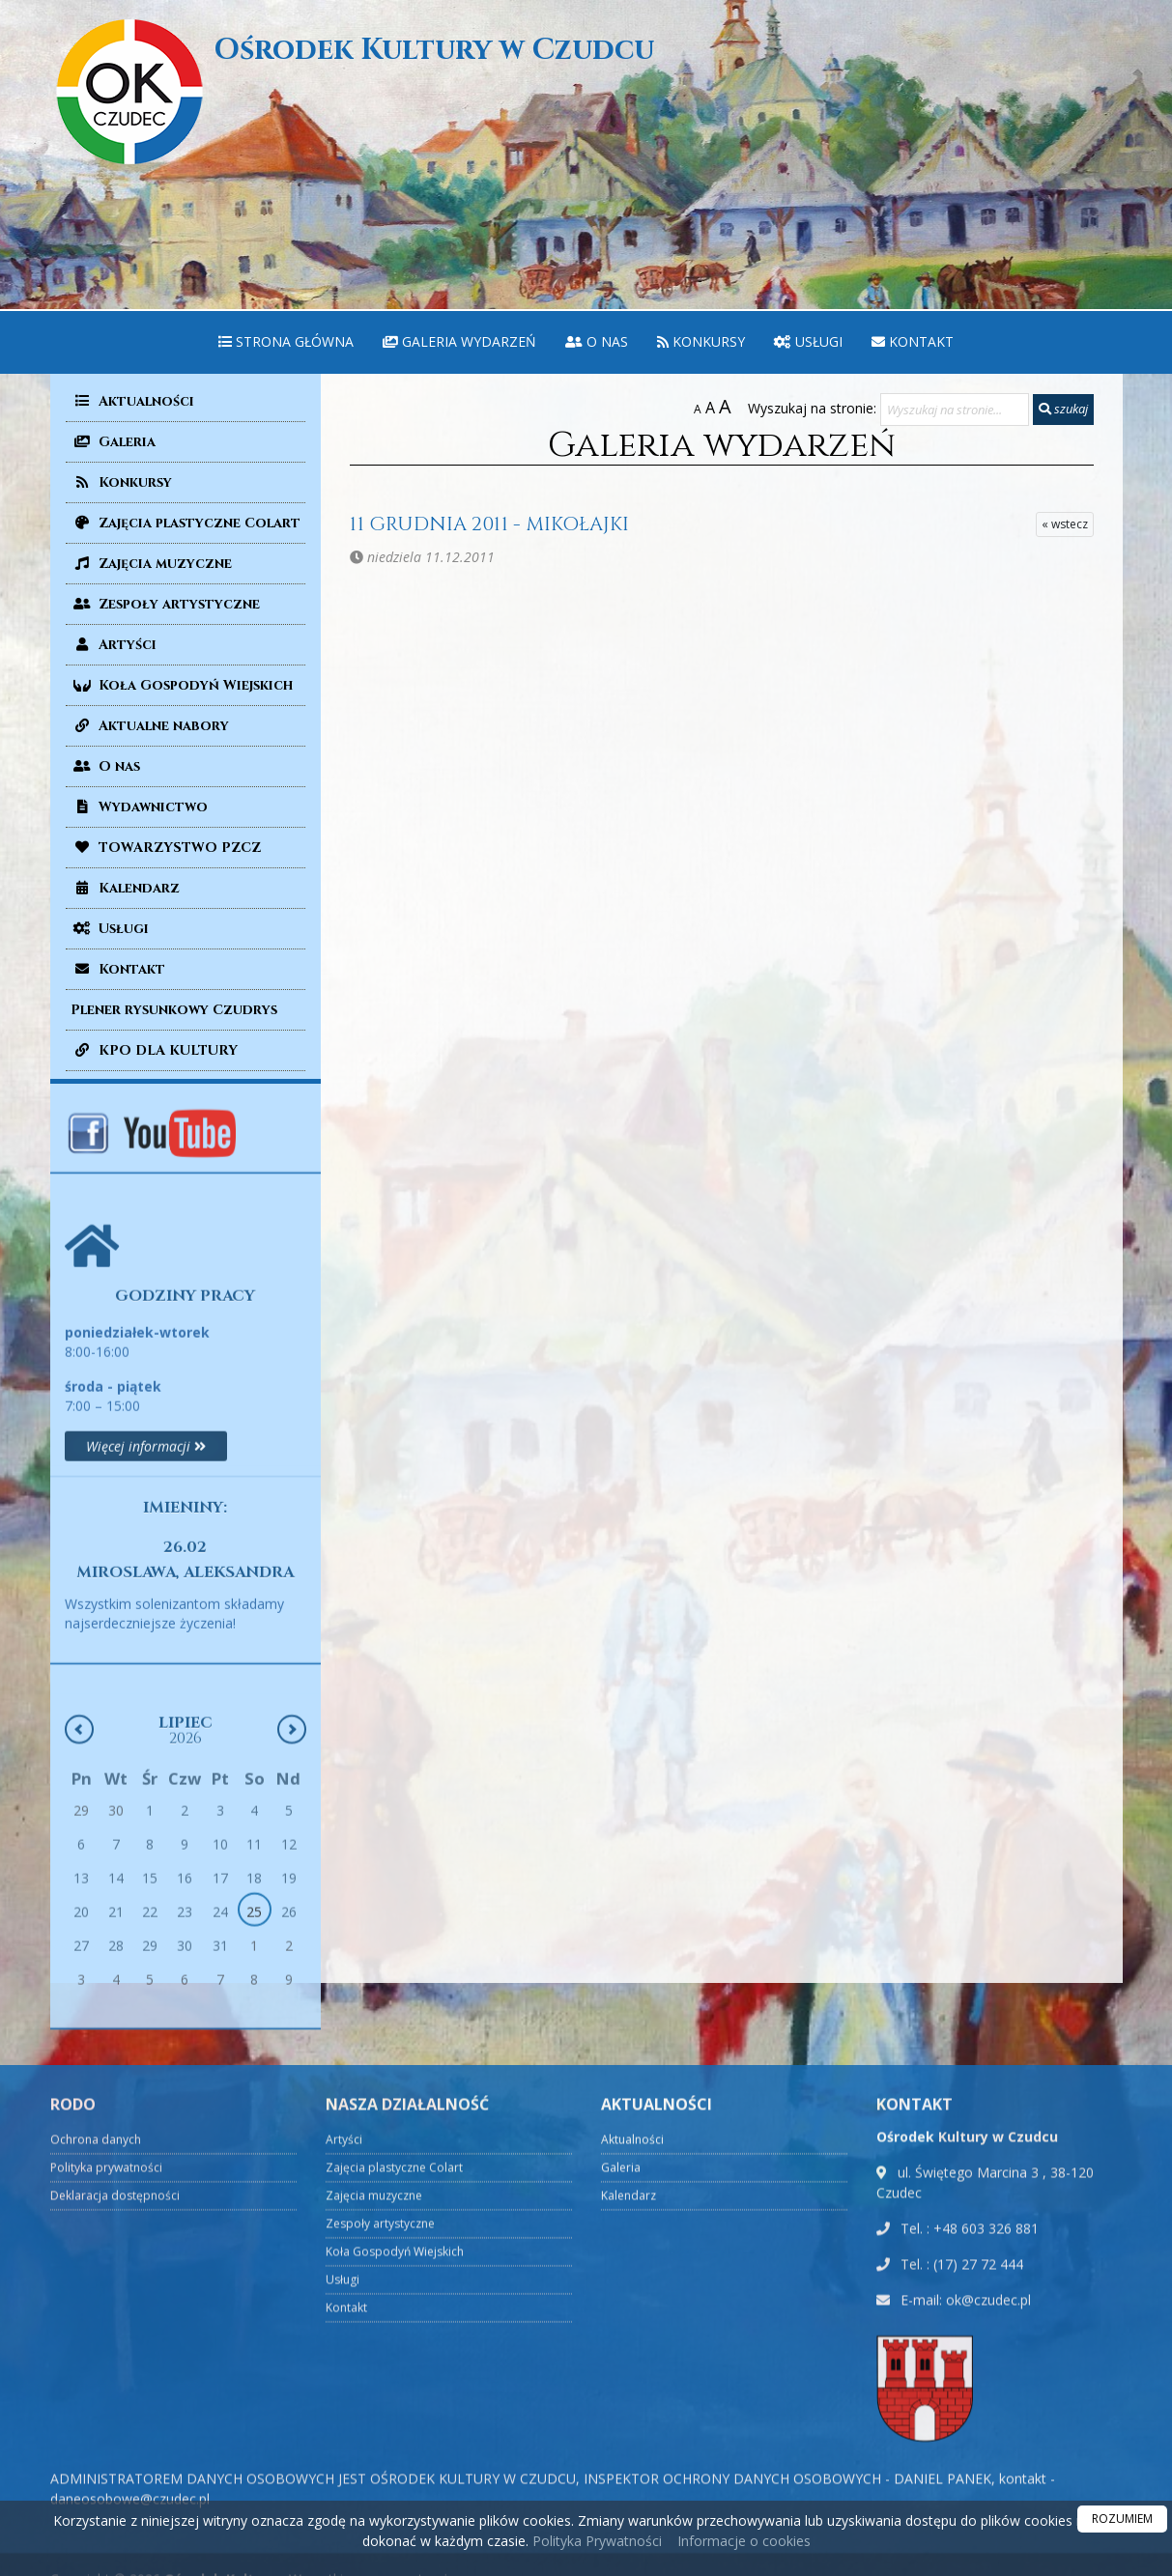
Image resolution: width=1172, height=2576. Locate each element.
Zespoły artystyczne (165, 604)
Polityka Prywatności (595, 2541)
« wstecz (1065, 524)
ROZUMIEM (1122, 2518)
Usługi (808, 341)
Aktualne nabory (150, 726)
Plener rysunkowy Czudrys (174, 1010)
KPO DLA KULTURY (154, 1050)
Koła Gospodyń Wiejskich (182, 685)
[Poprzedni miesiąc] (79, 1986)
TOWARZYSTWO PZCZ (166, 847)
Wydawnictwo (139, 807)
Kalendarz (125, 888)
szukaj (1063, 408)
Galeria (113, 442)
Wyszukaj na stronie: (812, 408)
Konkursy (701, 341)
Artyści (114, 645)
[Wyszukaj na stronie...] (954, 409)
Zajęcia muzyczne (151, 563)
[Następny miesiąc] (291, 1986)
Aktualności (132, 401)
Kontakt (913, 341)
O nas (596, 341)
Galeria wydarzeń (459, 341)
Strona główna (286, 341)
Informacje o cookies (744, 2541)
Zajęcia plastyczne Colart (185, 523)
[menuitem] (286, 342)
